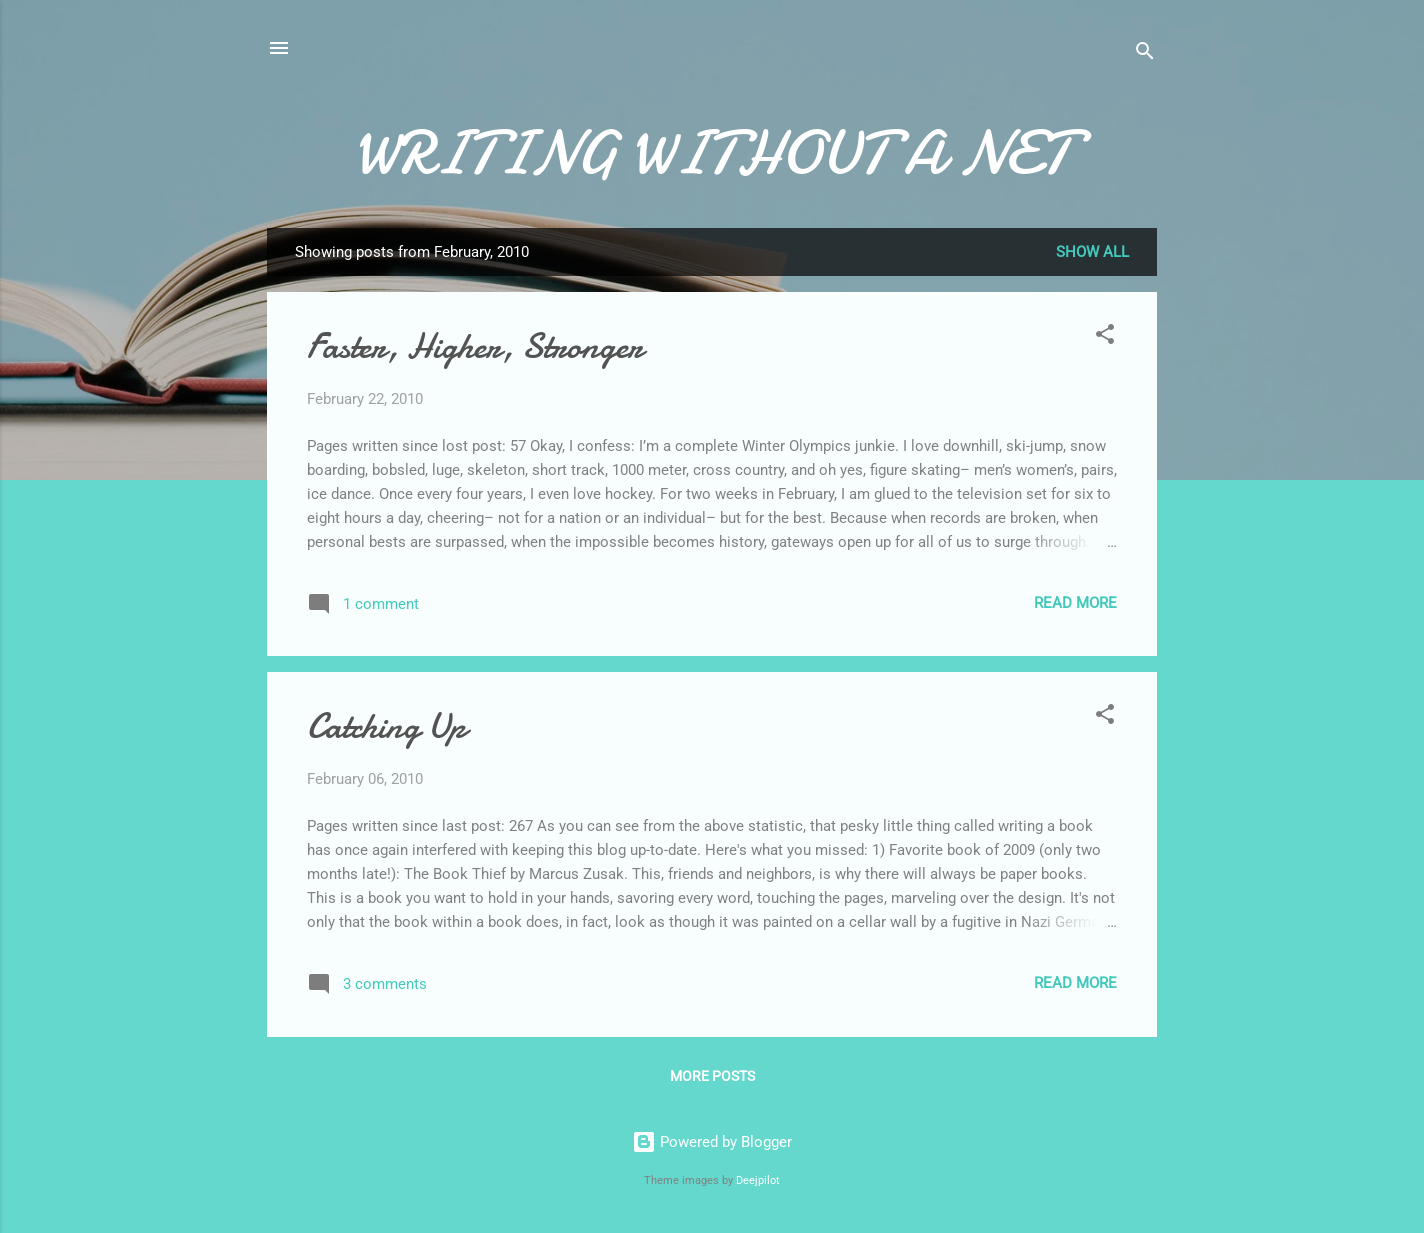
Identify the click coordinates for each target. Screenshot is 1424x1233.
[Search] (1145, 54)
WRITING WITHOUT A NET (712, 153)
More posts (712, 1076)
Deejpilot (758, 1180)
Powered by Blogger (712, 1142)
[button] (1105, 337)
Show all (1092, 252)
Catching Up (386, 726)
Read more (1075, 603)
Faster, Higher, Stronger (475, 346)
